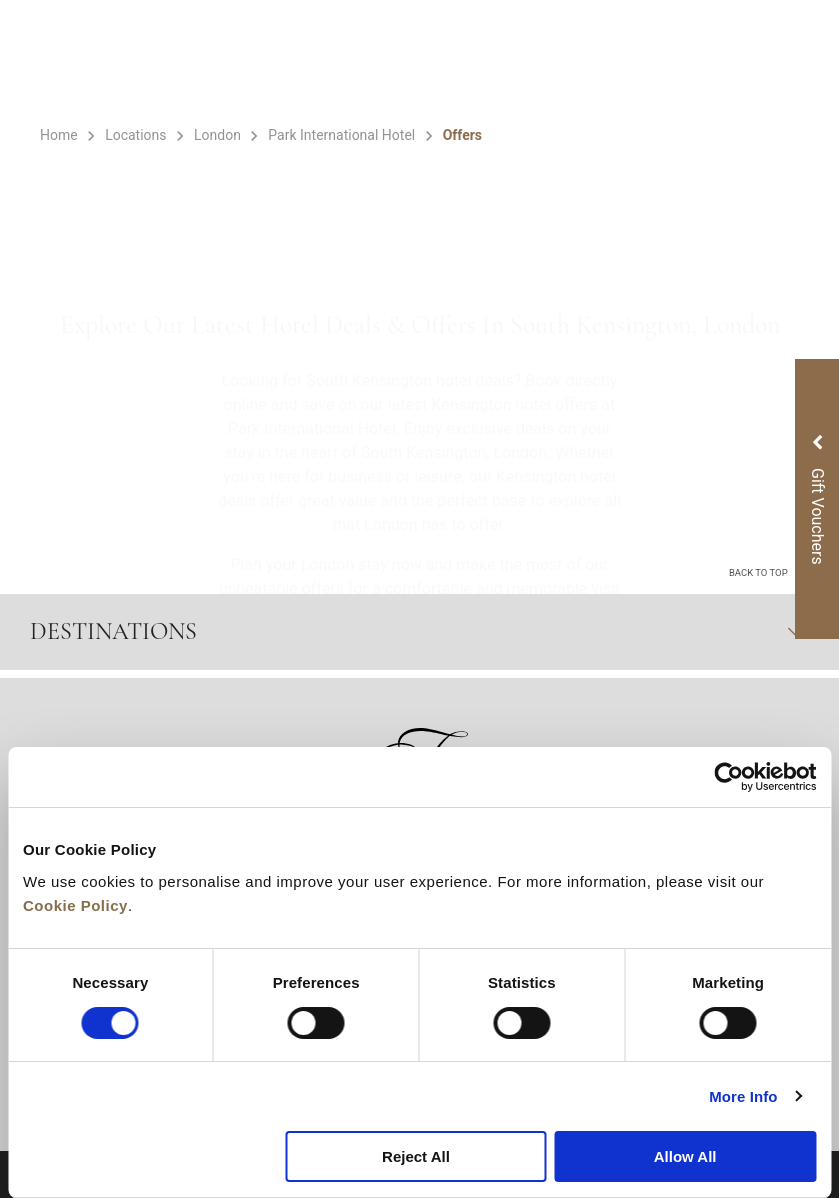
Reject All (416, 1156)
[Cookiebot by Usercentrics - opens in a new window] (728, 777)
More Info (743, 1096)
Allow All (685, 1156)
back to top (766, 571)
